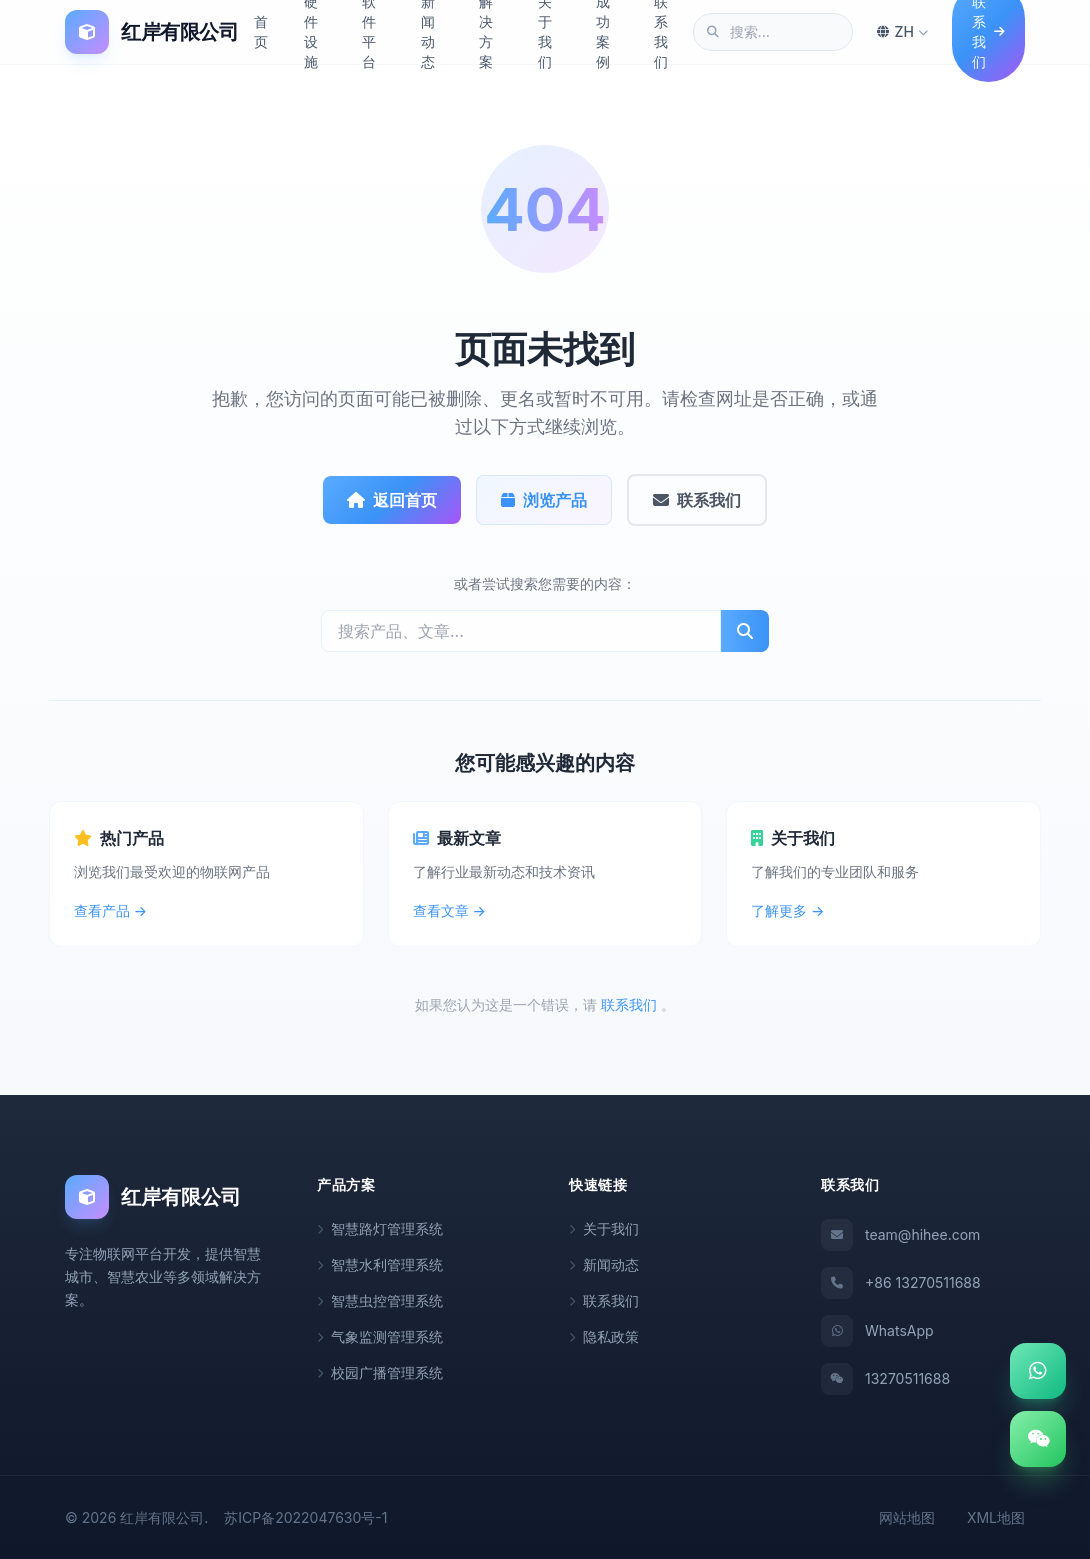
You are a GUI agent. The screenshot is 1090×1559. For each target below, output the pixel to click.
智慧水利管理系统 (380, 1263)
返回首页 (391, 499)
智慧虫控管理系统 (380, 1299)
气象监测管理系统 (380, 1335)
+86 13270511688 (901, 1282)
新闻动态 (604, 1263)
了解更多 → (787, 909)
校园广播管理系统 (380, 1371)
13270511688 (885, 1378)
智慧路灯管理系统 (380, 1227)
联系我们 (698, 499)
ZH (902, 31)
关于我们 (604, 1227)
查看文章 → (449, 909)
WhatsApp (877, 1330)
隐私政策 (604, 1335)
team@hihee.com (900, 1234)
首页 (261, 31)
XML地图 (996, 1516)
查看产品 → (110, 909)
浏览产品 (544, 499)
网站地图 (907, 1516)
